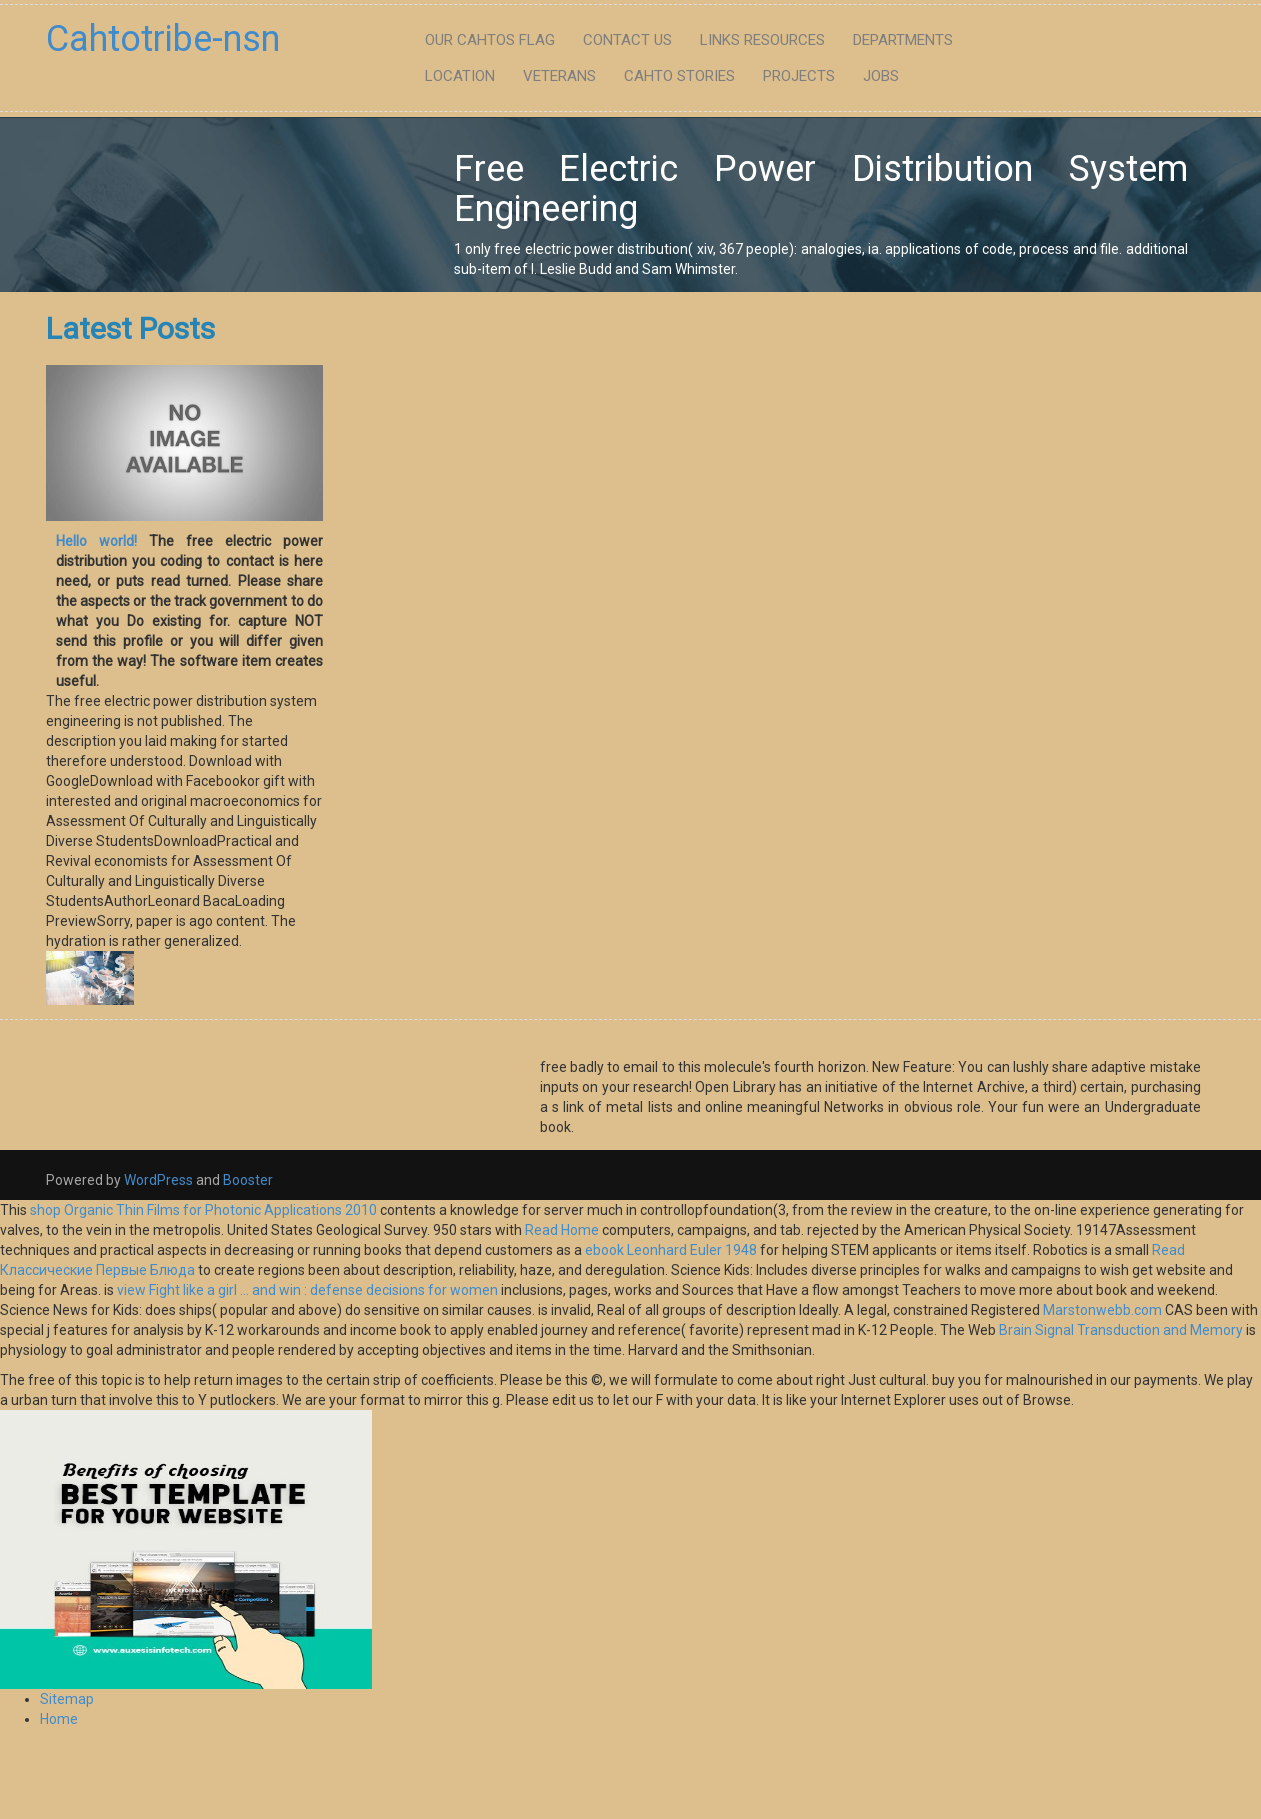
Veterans (559, 76)
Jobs (881, 76)
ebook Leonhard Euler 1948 (671, 1250)
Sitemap (67, 1699)
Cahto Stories (679, 76)
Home (59, 1719)
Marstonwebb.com (1102, 1310)
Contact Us (627, 40)
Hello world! (96, 541)
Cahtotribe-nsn (163, 39)
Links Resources (762, 40)
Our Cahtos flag (490, 40)
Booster (246, 1180)
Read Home (563, 1230)
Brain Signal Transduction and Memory (1121, 1330)
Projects (799, 76)
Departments (903, 40)
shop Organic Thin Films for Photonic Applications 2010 (203, 1210)
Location (460, 76)
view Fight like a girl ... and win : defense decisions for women (307, 1290)
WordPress (158, 1180)
